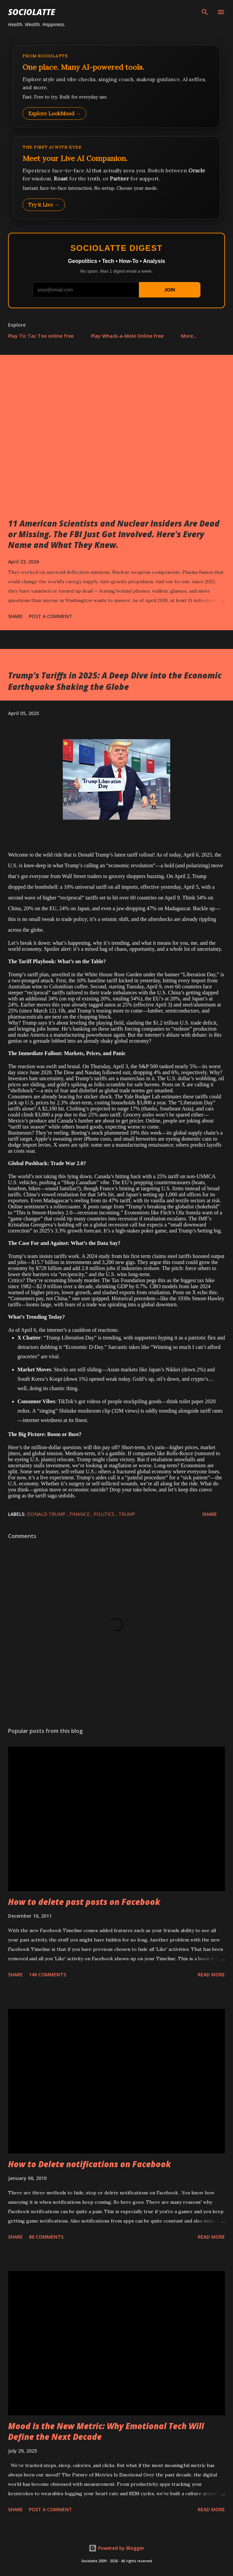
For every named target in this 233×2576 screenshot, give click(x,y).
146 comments (47, 1974)
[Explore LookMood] (116, 86)
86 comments (46, 2237)
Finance (80, 1514)
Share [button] (15, 616)
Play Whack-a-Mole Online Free (127, 336)
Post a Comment (50, 616)
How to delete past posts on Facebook (84, 1901)
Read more (211, 1974)
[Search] (205, 12)
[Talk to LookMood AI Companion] (116, 177)
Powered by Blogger (116, 2548)
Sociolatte (31, 11)
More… (189, 336)
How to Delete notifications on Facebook (89, 2164)
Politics (105, 1514)
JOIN (169, 289)
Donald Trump (47, 1514)
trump (127, 1514)
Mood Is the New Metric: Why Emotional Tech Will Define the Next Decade (106, 2431)
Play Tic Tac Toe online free (41, 336)
